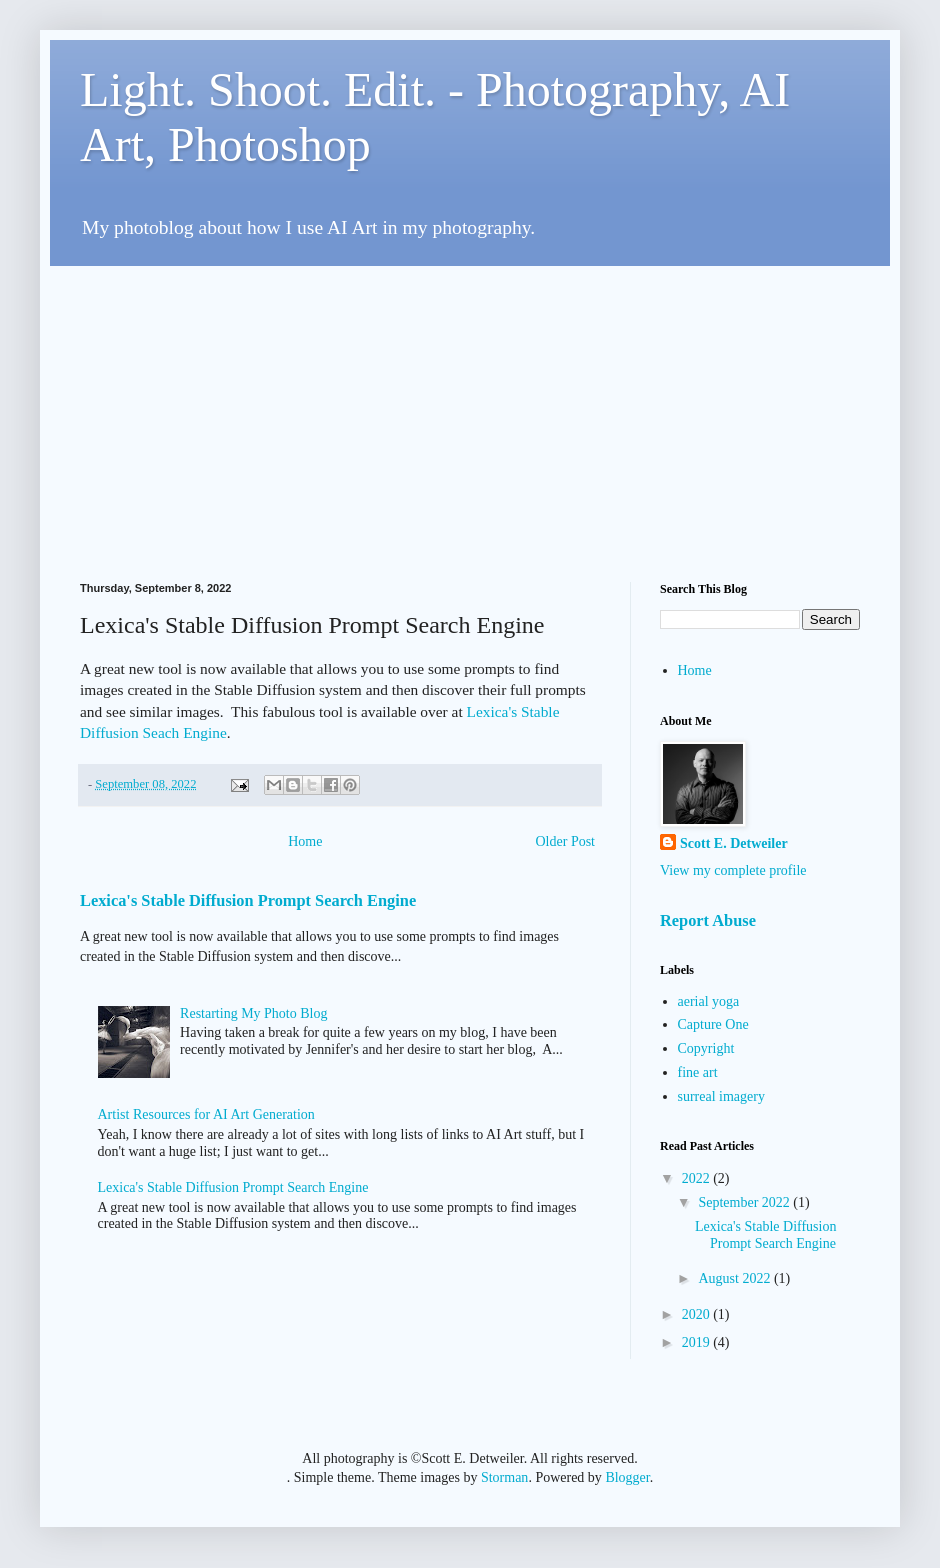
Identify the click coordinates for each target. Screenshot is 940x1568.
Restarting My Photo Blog (253, 1013)
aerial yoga (709, 1001)
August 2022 (735, 1278)
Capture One (713, 1024)
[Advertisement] (308, 406)
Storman (504, 1477)
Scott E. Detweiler (734, 843)
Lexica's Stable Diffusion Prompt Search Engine (248, 900)
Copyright (706, 1048)
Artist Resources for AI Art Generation (206, 1114)
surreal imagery (721, 1096)
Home (305, 841)
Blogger (627, 1477)
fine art (698, 1072)
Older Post (566, 841)
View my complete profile (733, 870)
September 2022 (745, 1202)
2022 (698, 1178)
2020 (698, 1314)
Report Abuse (708, 920)
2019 (698, 1342)
